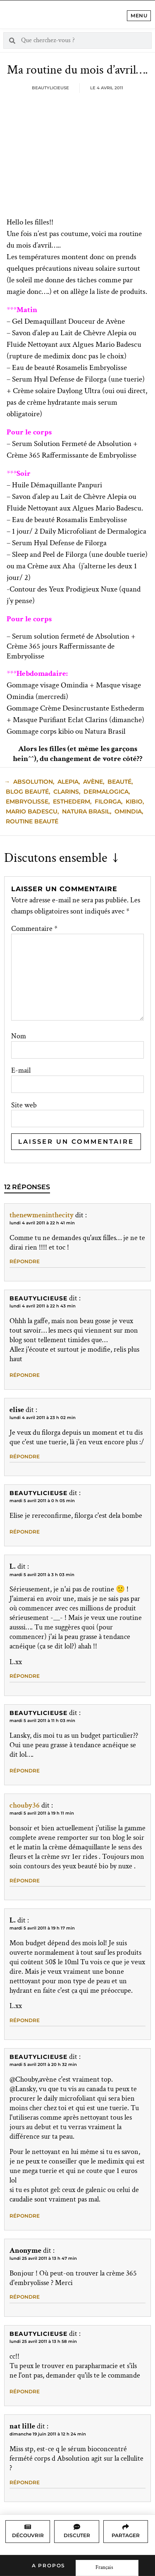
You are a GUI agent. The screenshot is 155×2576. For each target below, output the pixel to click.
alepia (68, 781)
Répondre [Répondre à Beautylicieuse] (25, 1375)
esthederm (71, 801)
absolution (33, 781)
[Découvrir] (27, 2527)
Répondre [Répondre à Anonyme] (25, 2297)
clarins (66, 791)
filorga (108, 801)
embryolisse (27, 801)
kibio (134, 801)
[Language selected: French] (107, 2568)
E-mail (21, 1070)
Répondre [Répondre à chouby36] (25, 1880)
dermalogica (106, 791)
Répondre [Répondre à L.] (25, 1676)
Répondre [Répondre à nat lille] (25, 2482)
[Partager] (125, 2527)
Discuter (77, 2535)
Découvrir (28, 2535)
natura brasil (86, 811)
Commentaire (34, 929)
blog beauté (27, 791)
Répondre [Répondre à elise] (25, 1456)
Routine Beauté (32, 821)
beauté (119, 781)
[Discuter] (77, 2527)
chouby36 (25, 1805)
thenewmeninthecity (42, 1215)
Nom (18, 1036)
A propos (48, 2565)
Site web (24, 1105)
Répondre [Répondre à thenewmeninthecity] (25, 1261)
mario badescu (31, 811)
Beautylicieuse (38, 1298)
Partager (126, 2535)
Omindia (128, 811)
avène (93, 781)
